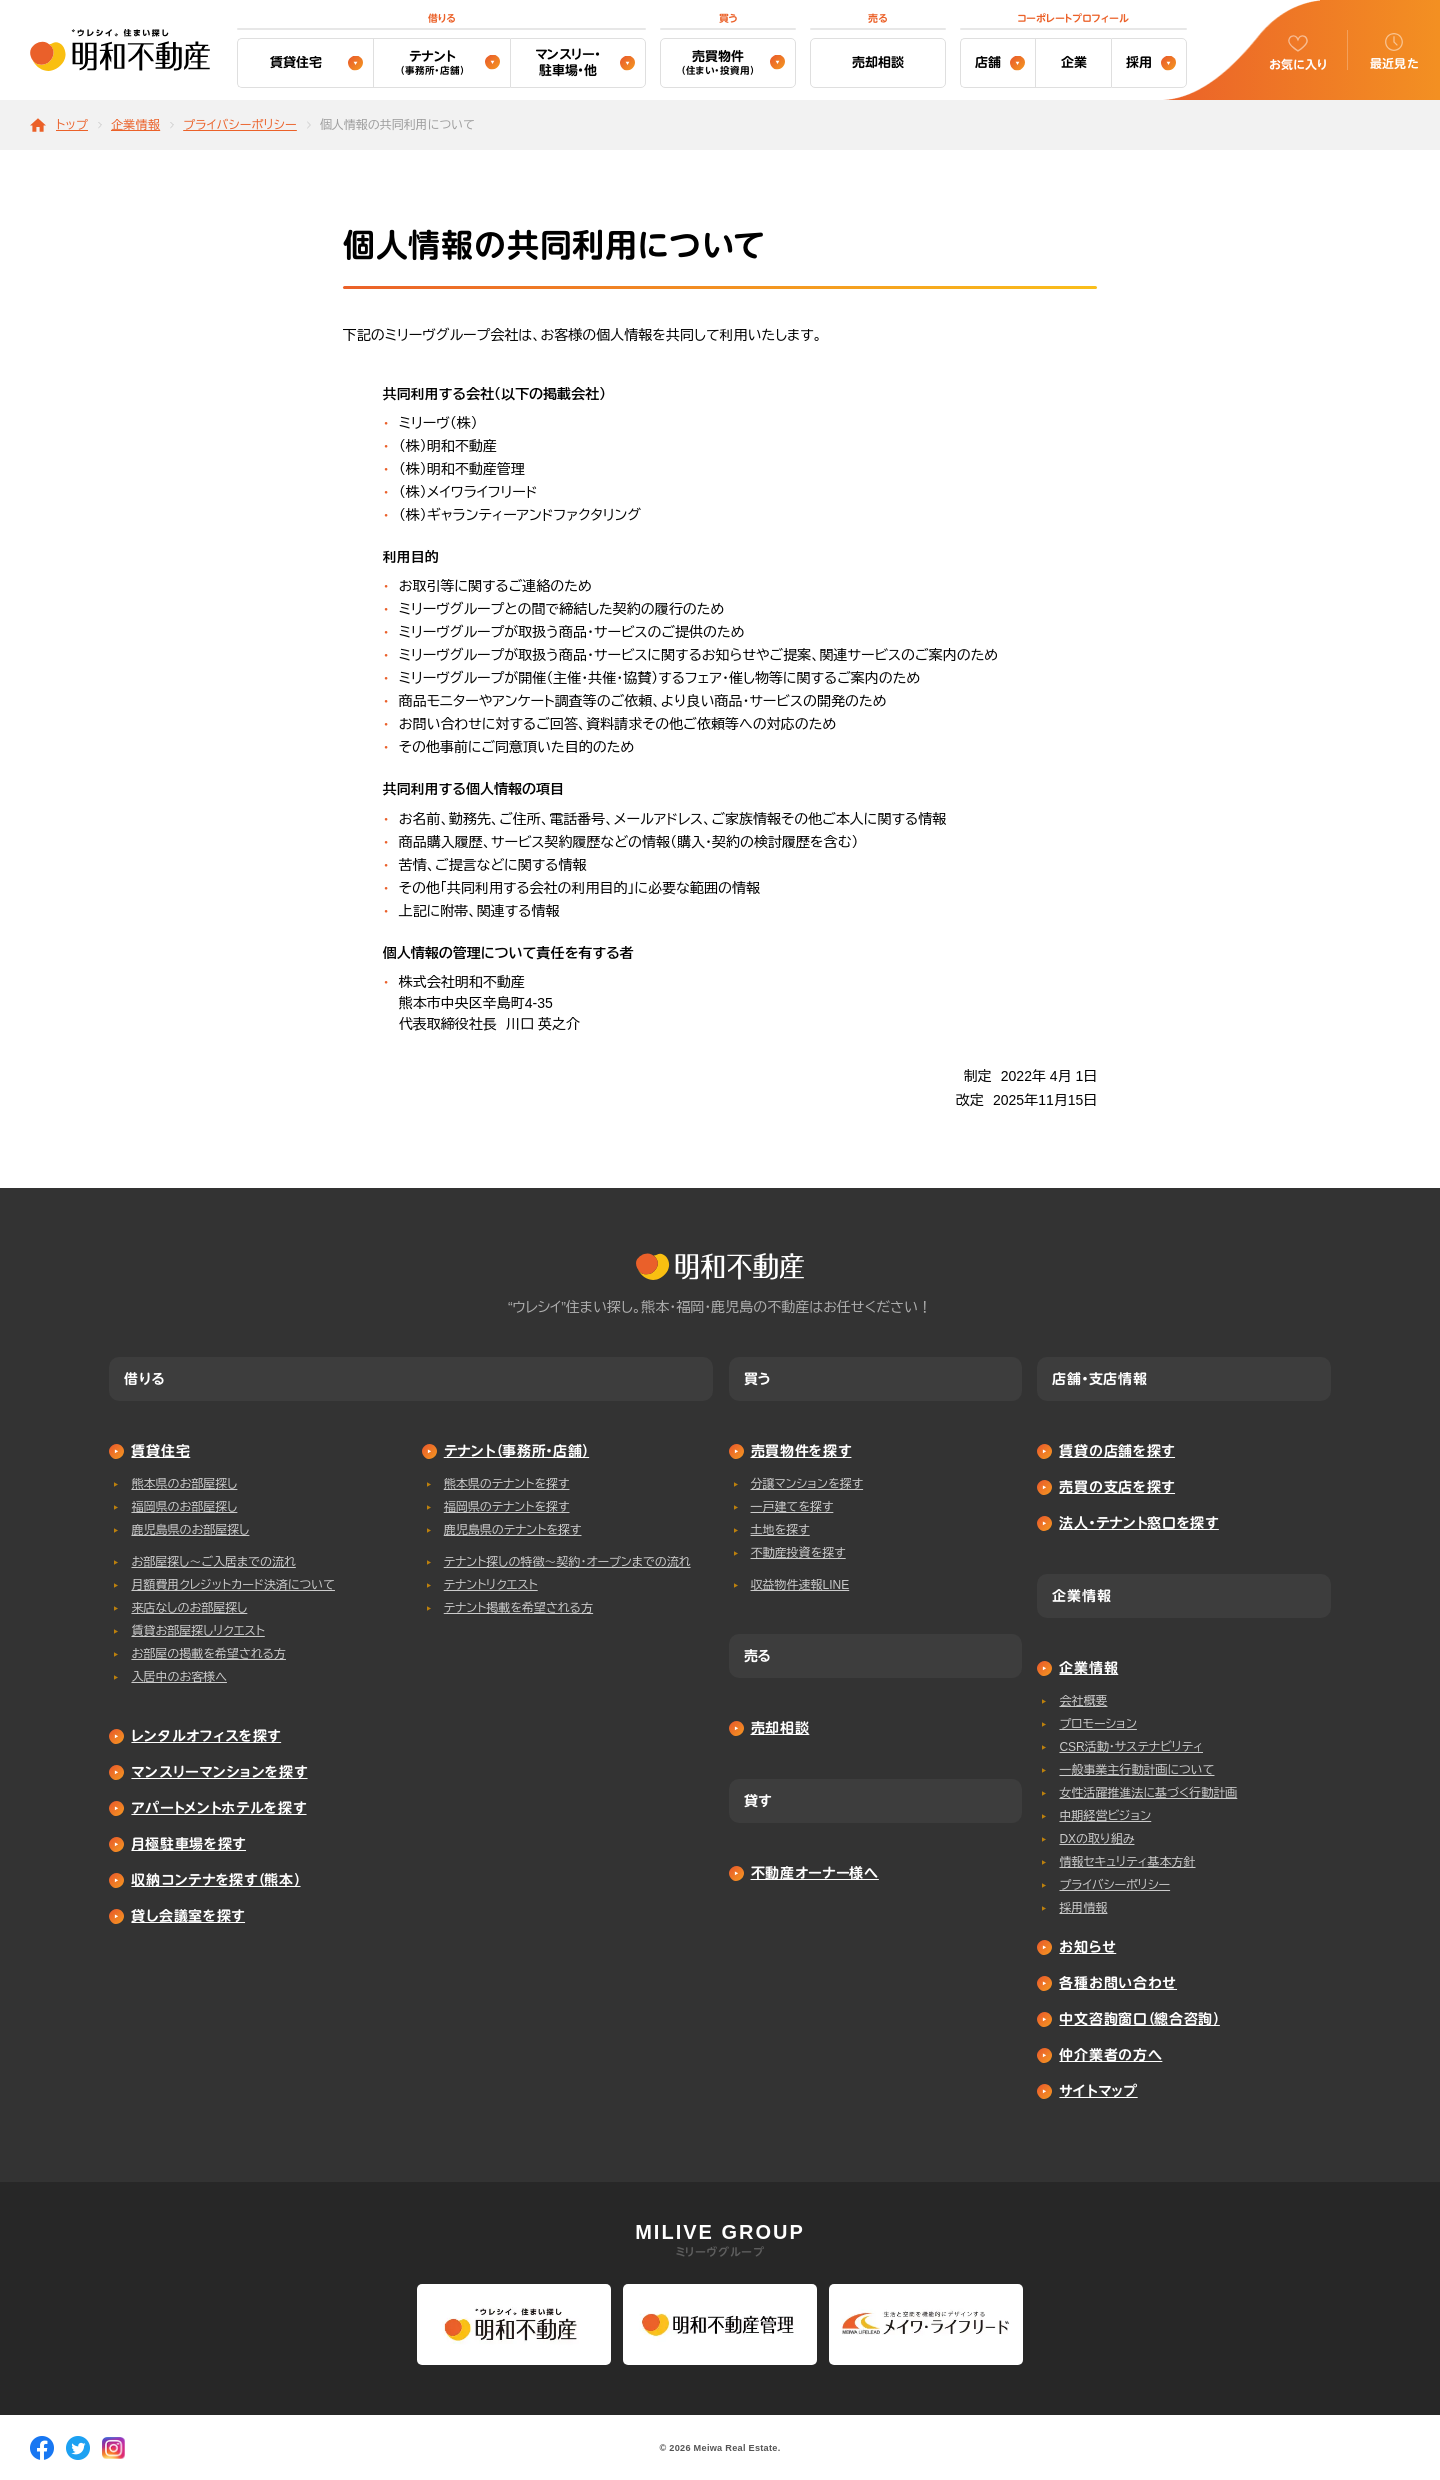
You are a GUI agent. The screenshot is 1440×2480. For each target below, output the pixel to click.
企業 (1074, 62)
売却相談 (878, 62)
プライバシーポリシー (240, 125)
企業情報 (135, 125)
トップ (72, 125)
